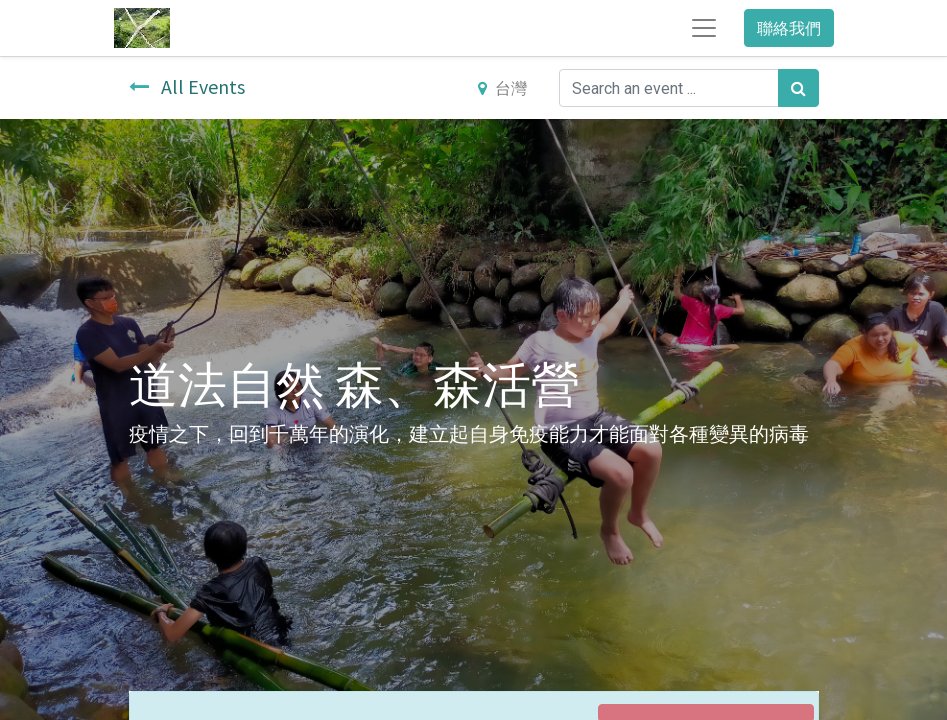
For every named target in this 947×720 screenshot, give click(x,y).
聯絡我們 (789, 28)
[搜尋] (798, 88)
